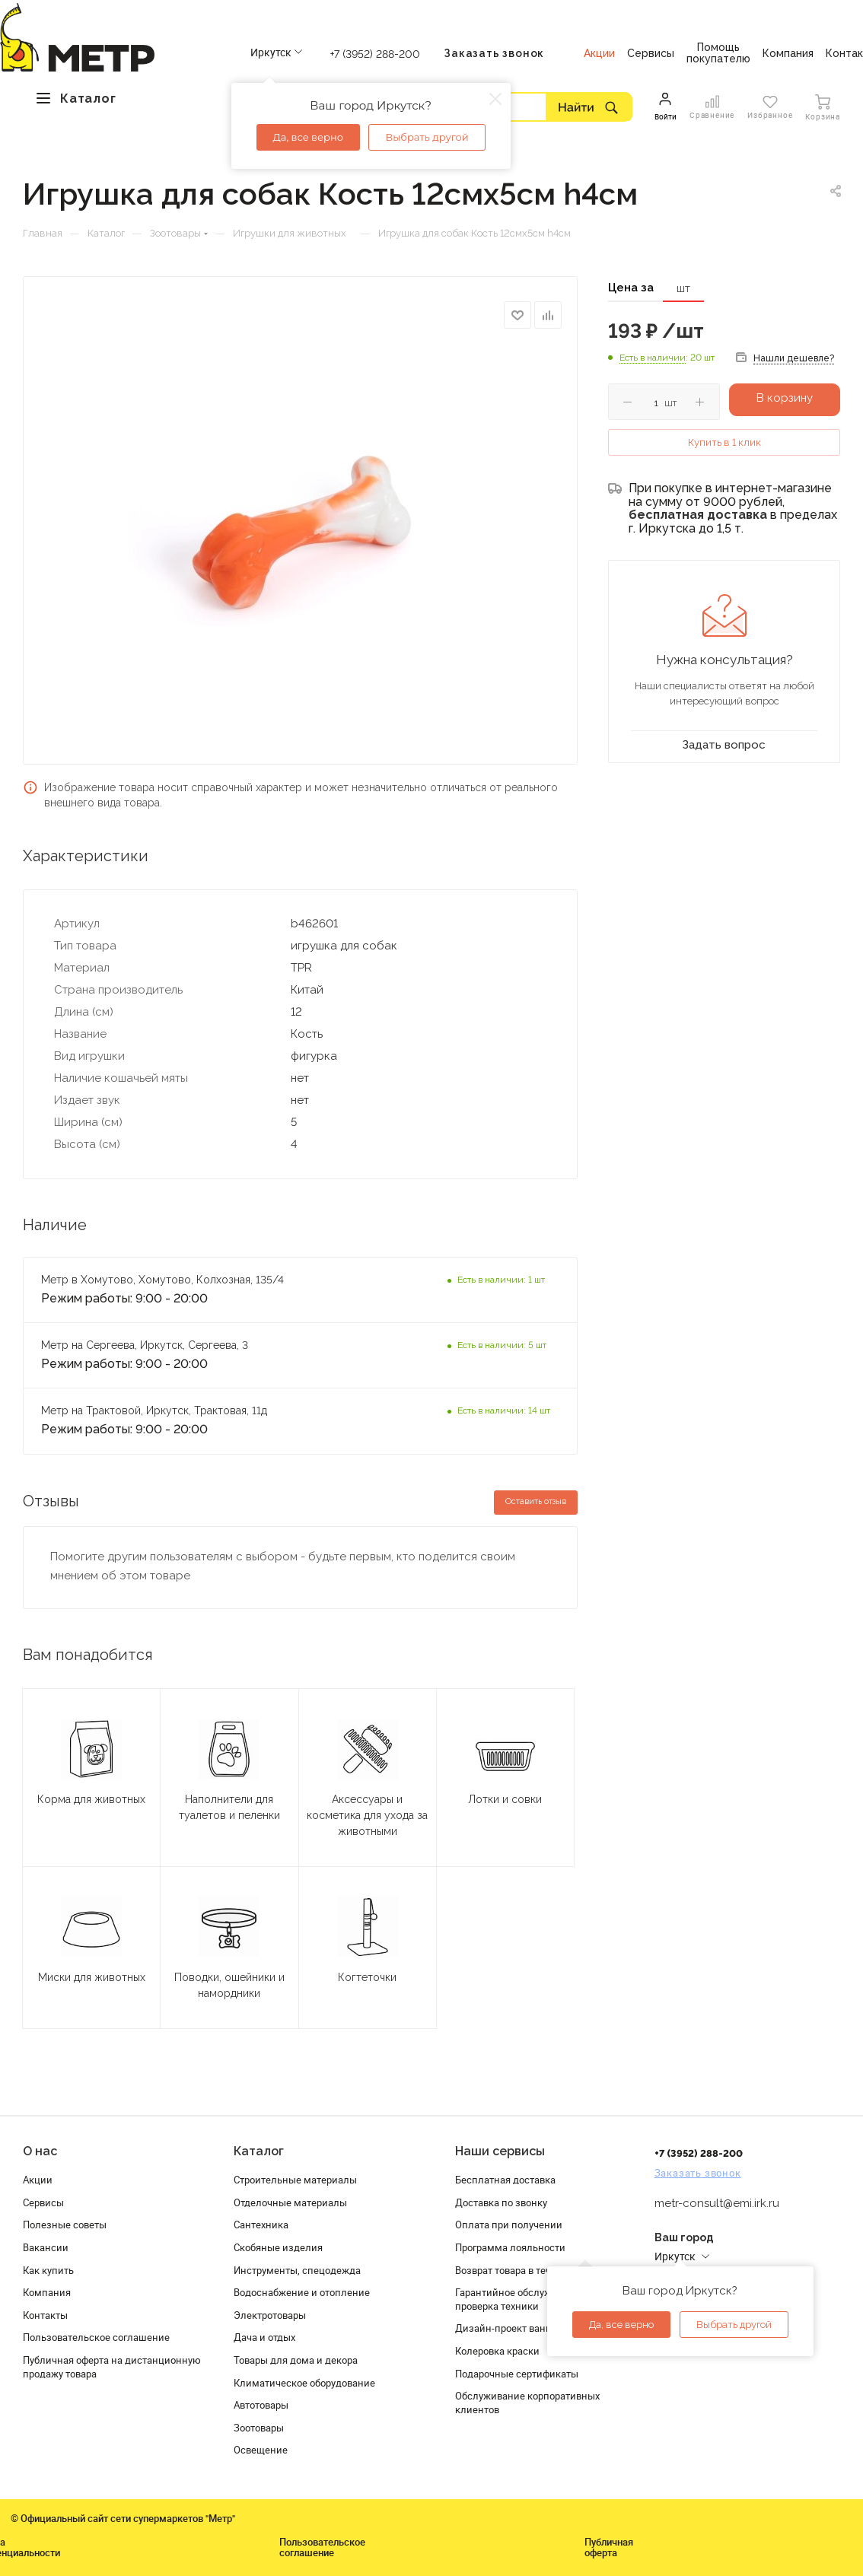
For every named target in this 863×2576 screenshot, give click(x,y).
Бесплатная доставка (505, 2179)
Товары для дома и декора (296, 2360)
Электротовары (270, 2315)
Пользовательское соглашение (96, 2337)
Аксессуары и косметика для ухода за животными (367, 1815)
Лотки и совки (505, 1799)
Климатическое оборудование (304, 2383)
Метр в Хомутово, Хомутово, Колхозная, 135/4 (162, 1280)
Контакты (45, 2315)
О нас (40, 2151)
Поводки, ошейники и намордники (229, 1985)
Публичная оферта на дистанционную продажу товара (112, 2366)
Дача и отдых (264, 2337)
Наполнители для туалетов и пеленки (229, 1807)
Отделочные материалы (290, 2202)
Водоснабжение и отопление (302, 2292)
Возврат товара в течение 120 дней (536, 2270)
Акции (38, 2179)
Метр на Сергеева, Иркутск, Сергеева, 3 (146, 1345)
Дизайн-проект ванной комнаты (531, 2328)
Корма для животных (91, 1799)
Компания (47, 2292)
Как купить (48, 2270)
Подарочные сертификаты (516, 2373)
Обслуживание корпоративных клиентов (527, 2402)
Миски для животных (91, 1977)
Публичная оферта (608, 2547)
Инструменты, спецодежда (297, 2270)
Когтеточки (367, 1977)
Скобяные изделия (278, 2247)
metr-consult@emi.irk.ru (716, 2203)
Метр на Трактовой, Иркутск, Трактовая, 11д (154, 1410)
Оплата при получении (508, 2224)
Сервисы (43, 2202)
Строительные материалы (295, 2179)
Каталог (259, 2151)
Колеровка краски (497, 2351)
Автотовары (261, 2405)
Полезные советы (65, 2224)
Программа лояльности (510, 2247)
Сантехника (261, 2224)
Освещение (261, 2450)
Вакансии (45, 2247)
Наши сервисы (500, 2151)
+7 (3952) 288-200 (375, 54)
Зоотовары (259, 2427)
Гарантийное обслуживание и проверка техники (524, 2299)
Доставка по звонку (501, 2202)
